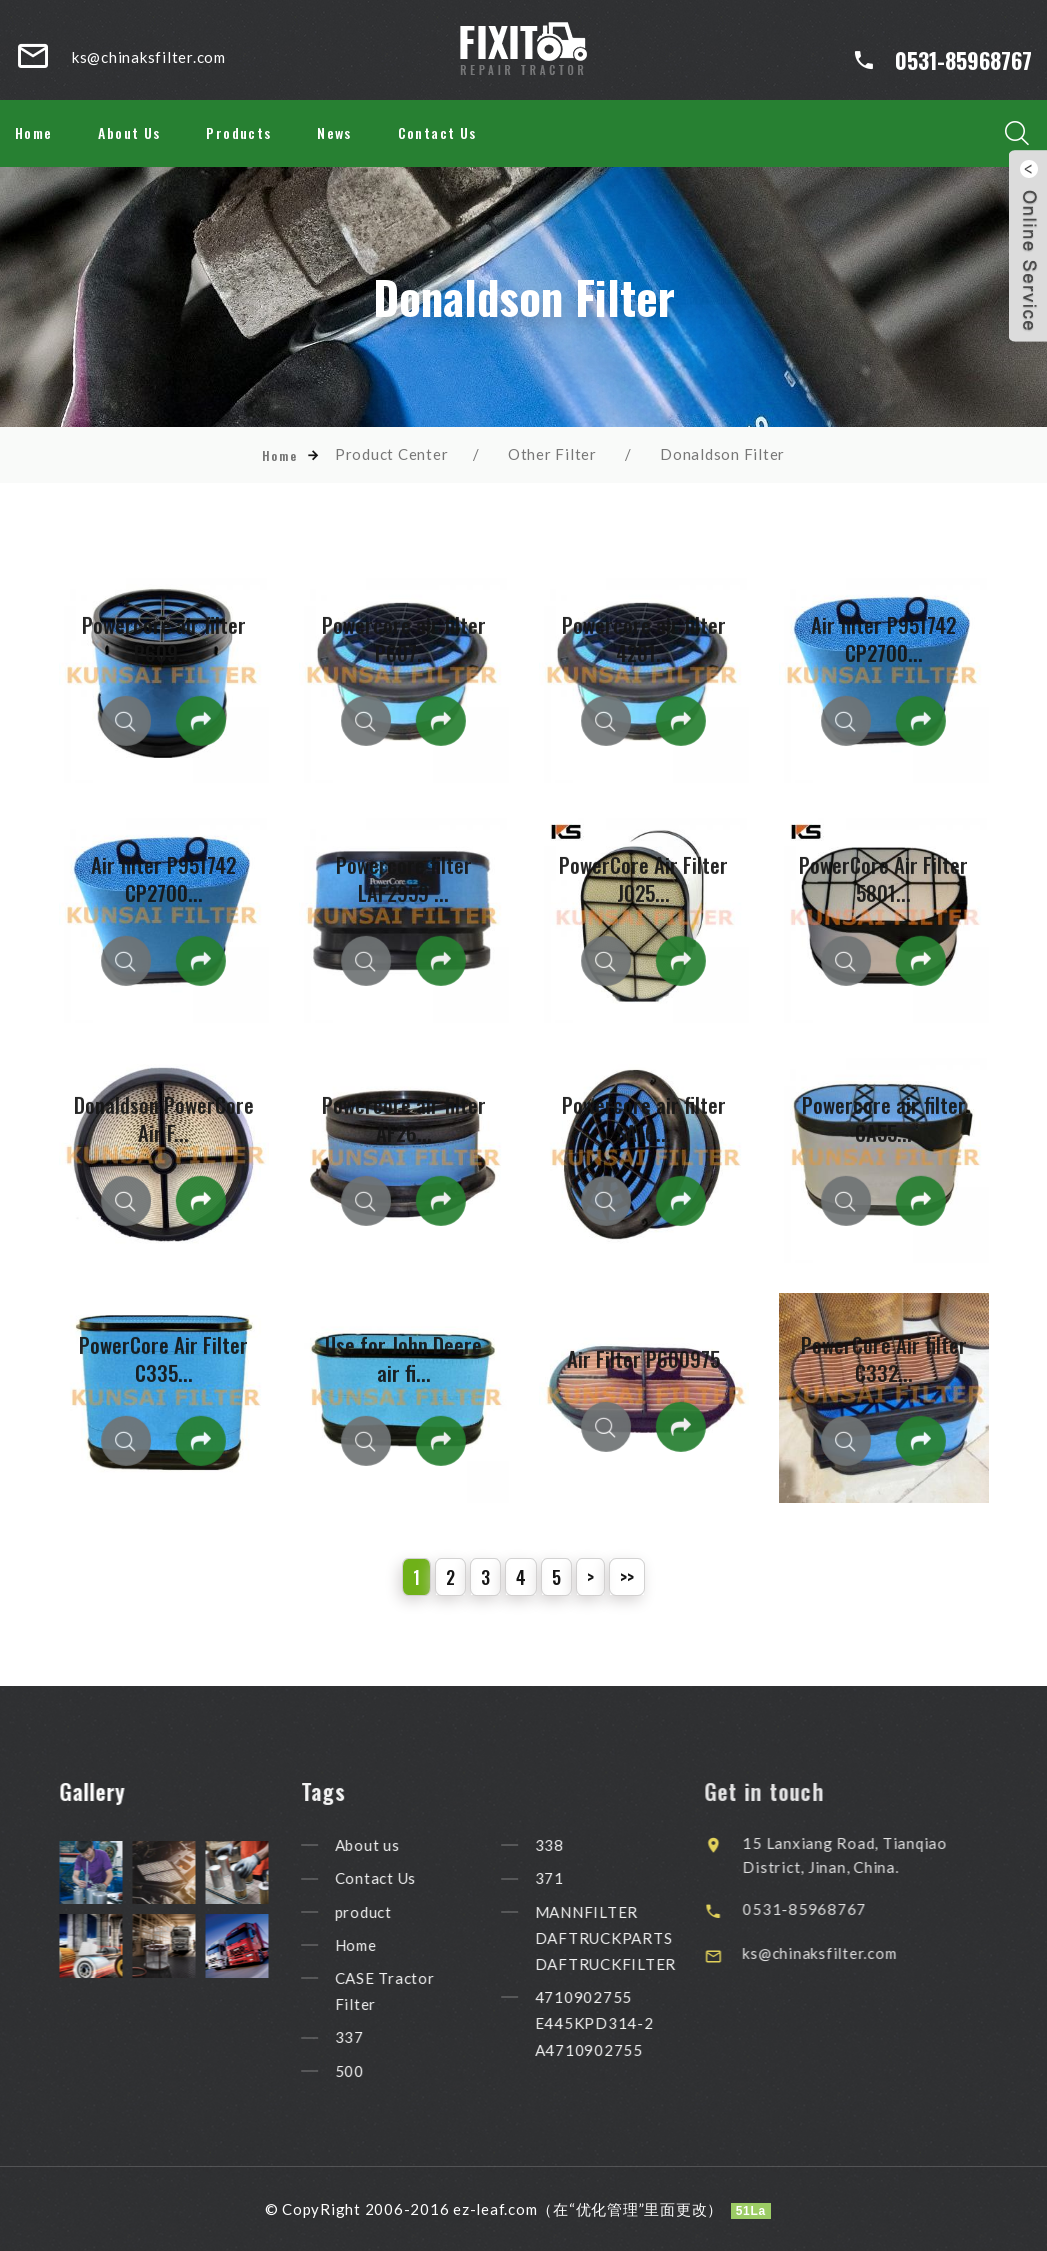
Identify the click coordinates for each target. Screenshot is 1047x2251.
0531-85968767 (963, 60)
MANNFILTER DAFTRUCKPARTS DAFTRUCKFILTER (626, 1938)
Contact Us (437, 132)
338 (569, 1845)
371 (569, 1879)
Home (34, 132)
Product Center (392, 454)
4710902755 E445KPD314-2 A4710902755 (614, 2023)
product (383, 1912)
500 (369, 2071)
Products (238, 132)
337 (369, 2038)
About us (387, 1845)
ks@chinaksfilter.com (849, 1953)
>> (627, 1577)
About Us (129, 132)
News (334, 132)
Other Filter (552, 454)
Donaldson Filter (722, 454)
